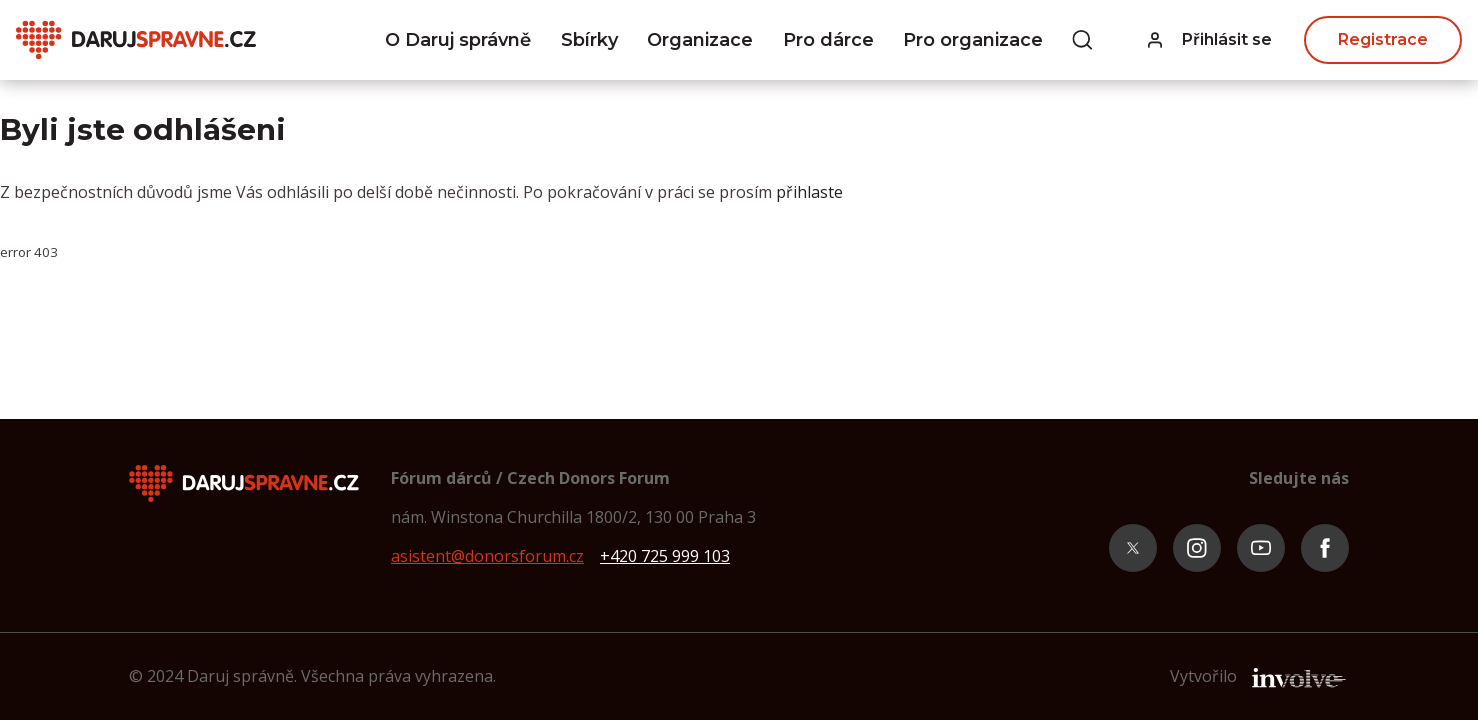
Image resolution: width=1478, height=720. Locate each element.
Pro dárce (828, 40)
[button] (1210, 40)
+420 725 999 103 (665, 556)
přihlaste (809, 192)
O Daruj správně (458, 40)
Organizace (700, 40)
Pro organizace (973, 40)
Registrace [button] (1383, 39)
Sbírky (589, 40)
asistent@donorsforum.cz (487, 556)
